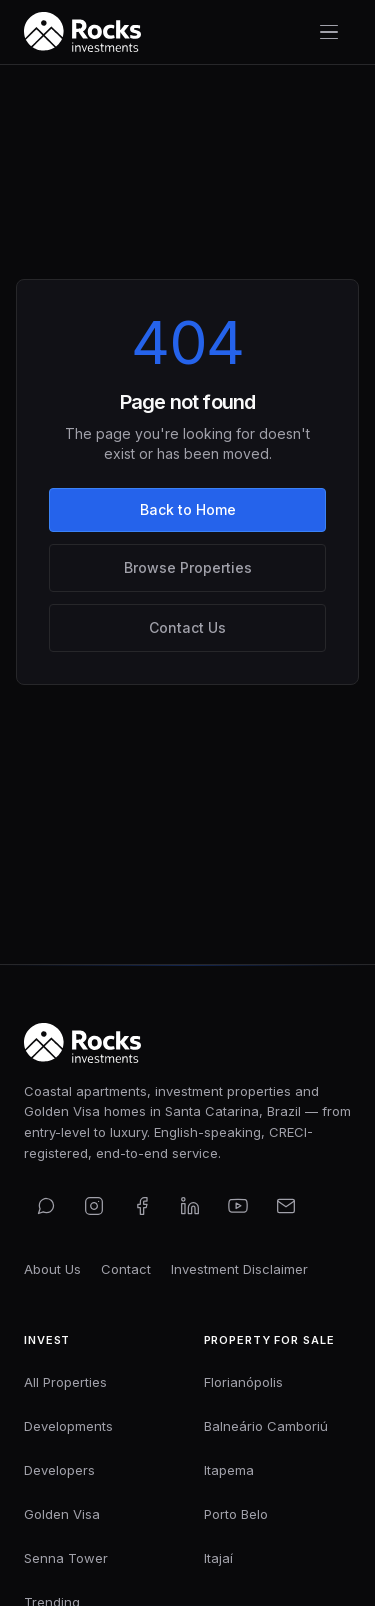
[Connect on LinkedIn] (190, 1206)
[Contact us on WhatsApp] (46, 1206)
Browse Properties (188, 567)
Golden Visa (62, 1514)
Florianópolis (243, 1382)
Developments (68, 1426)
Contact (126, 1269)
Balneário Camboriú (266, 1426)
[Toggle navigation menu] (329, 32)
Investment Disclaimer (239, 1269)
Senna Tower (66, 1558)
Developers (59, 1470)
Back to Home (188, 509)
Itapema (229, 1470)
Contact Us (187, 627)
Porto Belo (236, 1514)
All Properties (65, 1382)
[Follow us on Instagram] (94, 1206)
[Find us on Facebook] (142, 1206)
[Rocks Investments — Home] (82, 32)
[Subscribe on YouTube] (238, 1206)
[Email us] (286, 1206)
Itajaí (218, 1558)
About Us (52, 1269)
